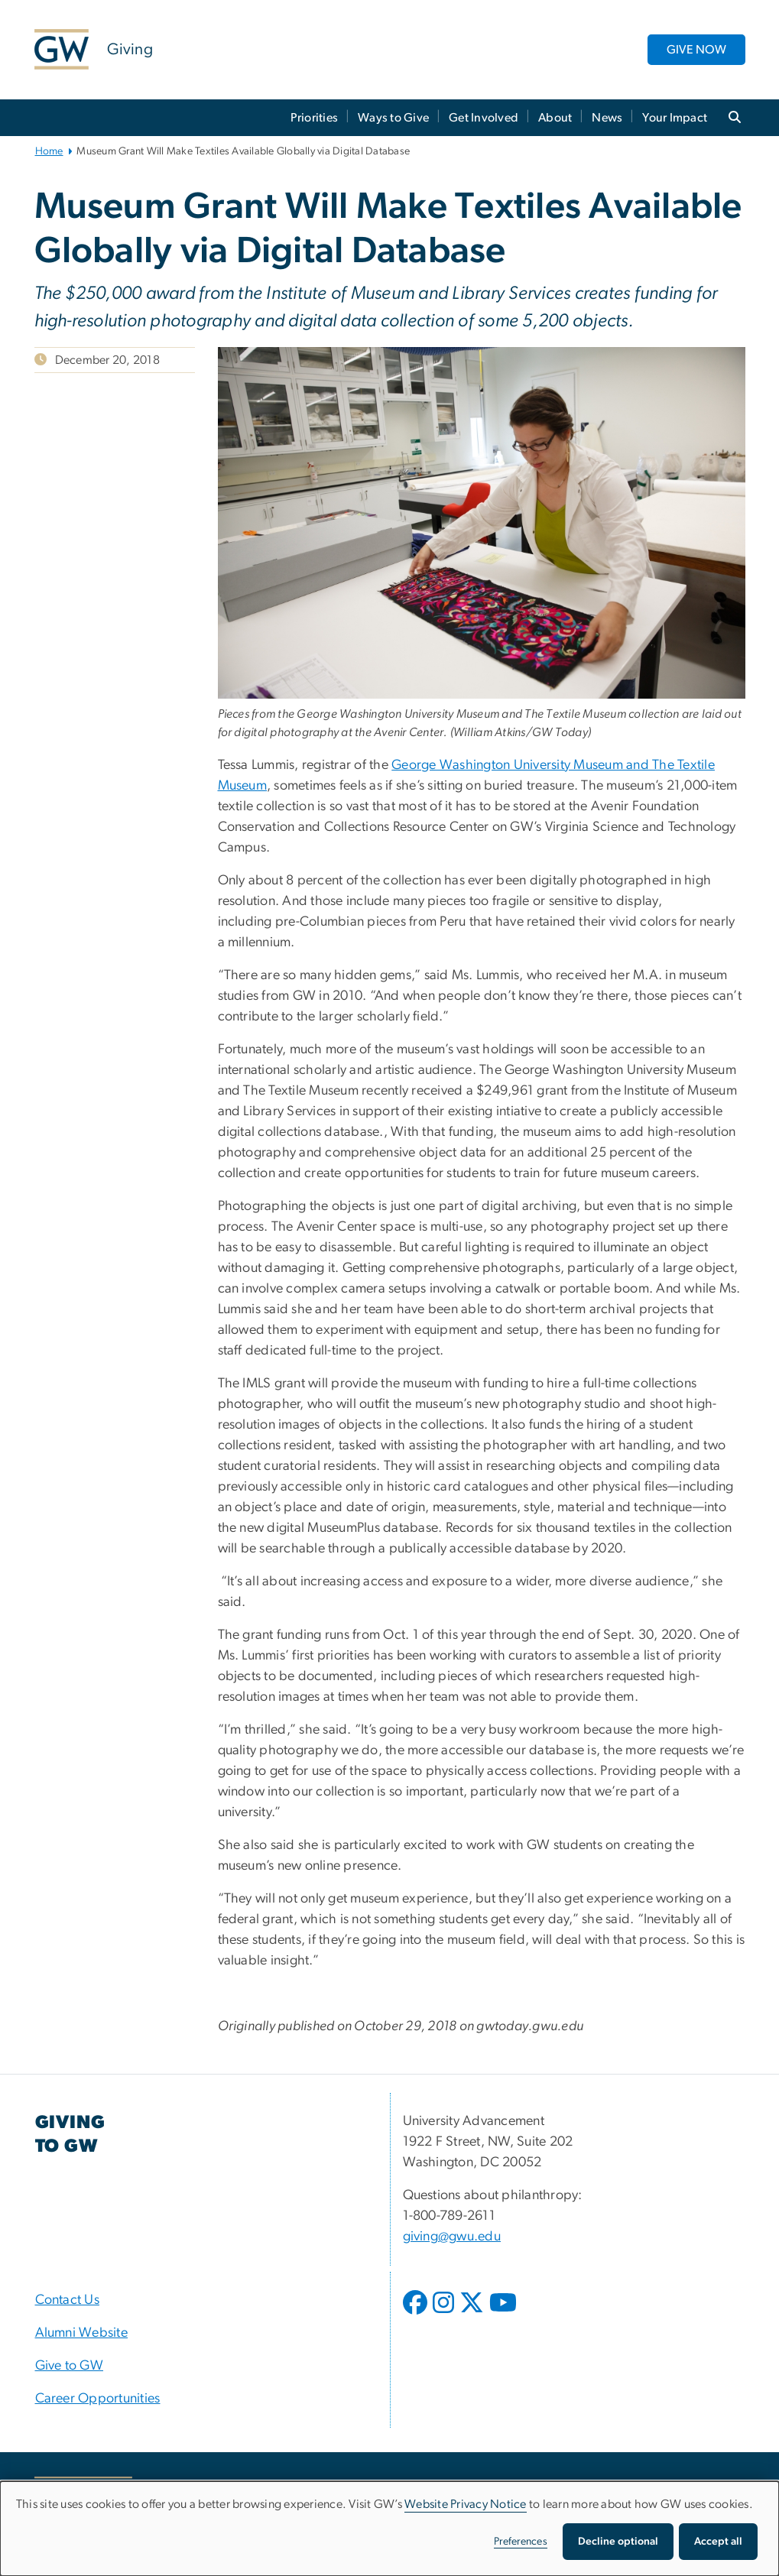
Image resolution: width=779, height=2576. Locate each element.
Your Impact (674, 118)
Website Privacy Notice (465, 2504)
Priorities (315, 118)
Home (49, 151)
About (555, 118)
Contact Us (67, 2300)
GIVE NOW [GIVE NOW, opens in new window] (696, 50)
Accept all (718, 2541)
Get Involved (483, 118)
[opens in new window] (416, 2314)
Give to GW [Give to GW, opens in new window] (69, 2366)
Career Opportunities (98, 2399)
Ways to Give (393, 118)
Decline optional (618, 2541)
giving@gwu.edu (452, 2236)
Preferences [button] (520, 2541)
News (607, 118)
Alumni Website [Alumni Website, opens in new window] (81, 2333)
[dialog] (389, 2528)
